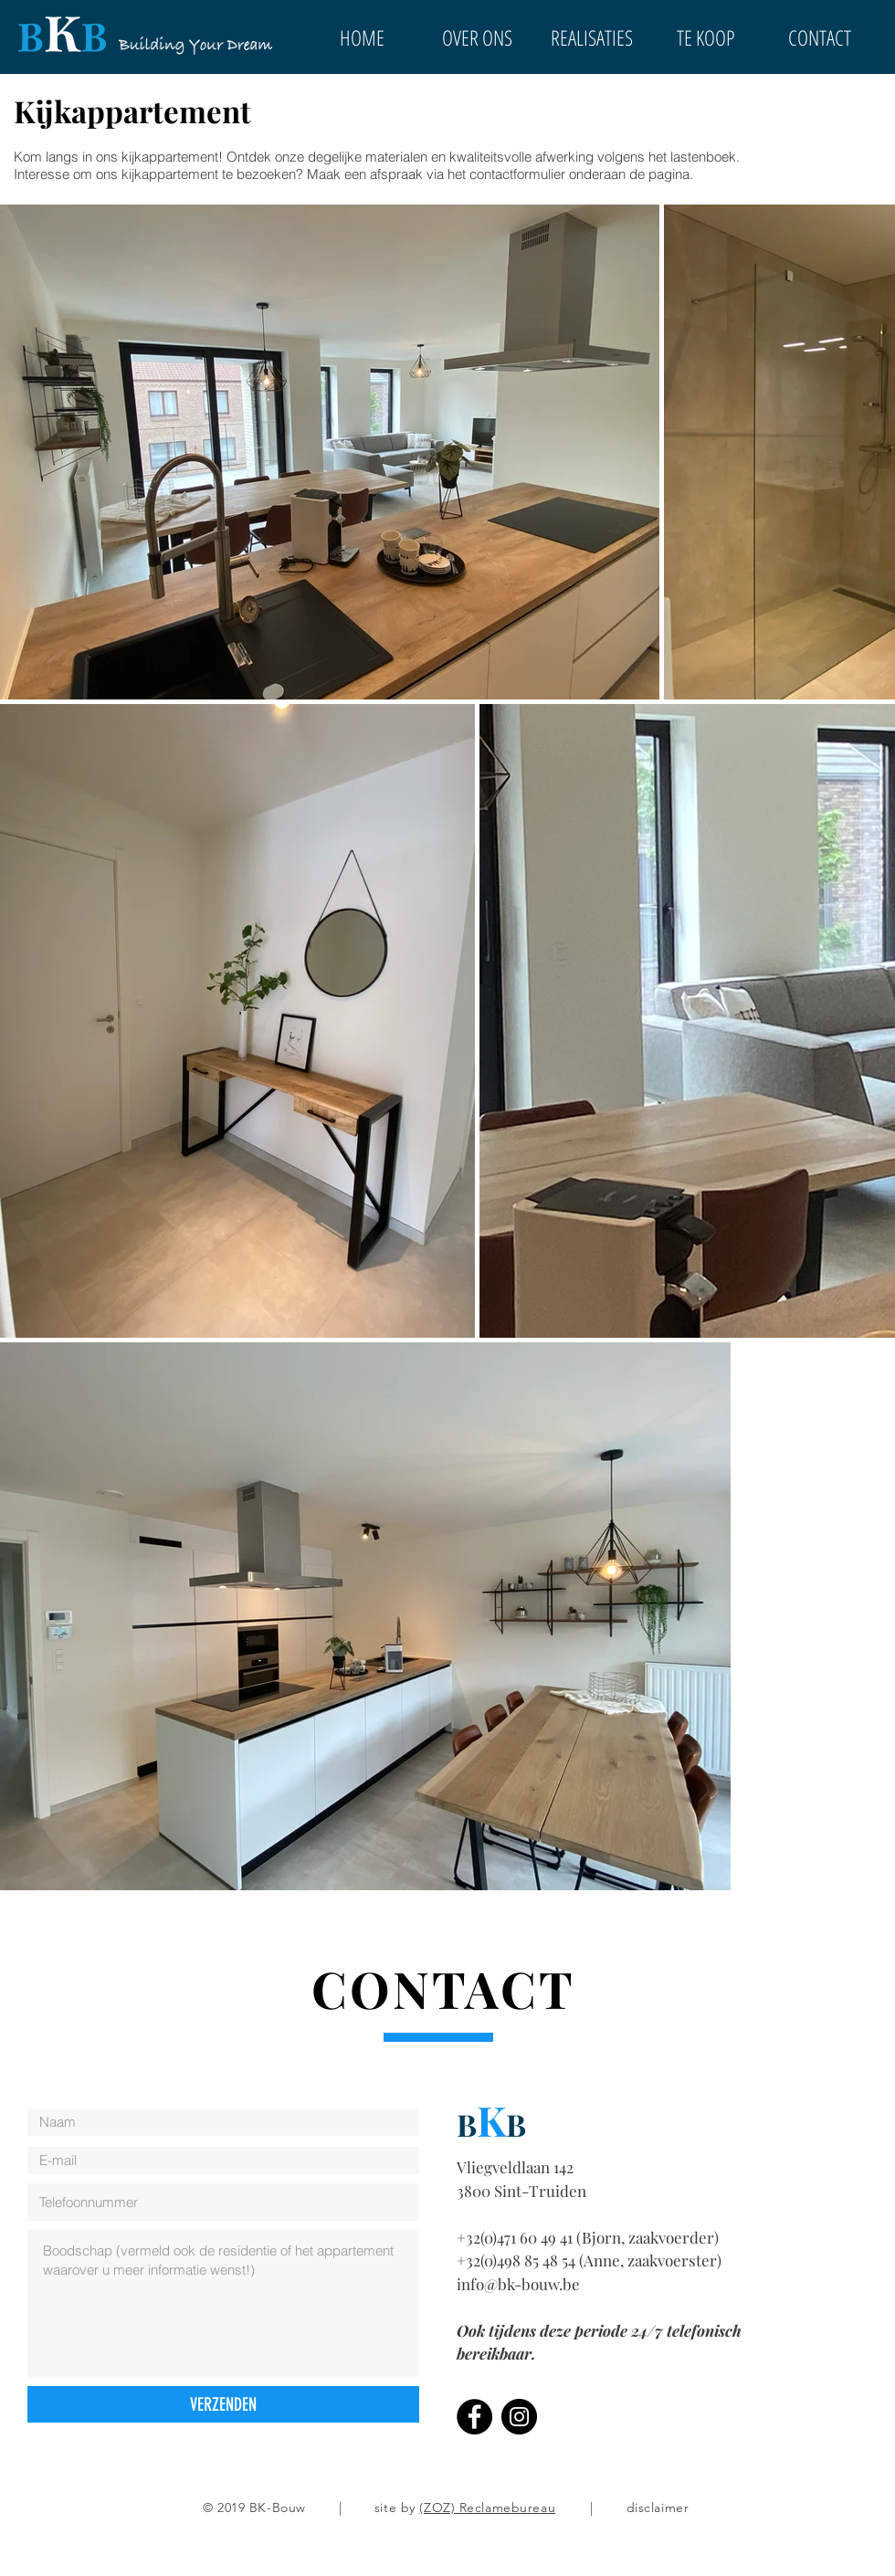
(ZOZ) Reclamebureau (487, 2507)
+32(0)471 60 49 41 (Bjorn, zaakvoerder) (588, 2237)
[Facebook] (474, 2416)
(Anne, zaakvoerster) (650, 2260)
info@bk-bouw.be (518, 2284)
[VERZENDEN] (223, 2404)
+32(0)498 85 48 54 (518, 2260)
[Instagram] (519, 2416)
